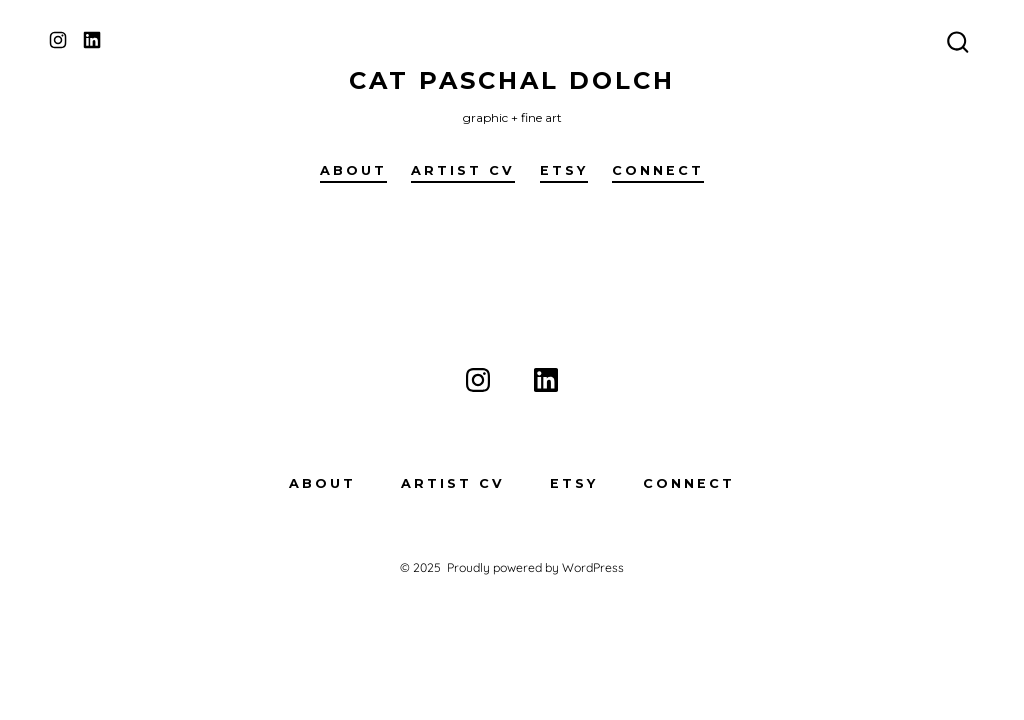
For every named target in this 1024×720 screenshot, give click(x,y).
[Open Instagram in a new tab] (58, 40)
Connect (658, 170)
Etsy (564, 170)
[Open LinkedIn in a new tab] (92, 40)
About (353, 170)
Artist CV (463, 170)
